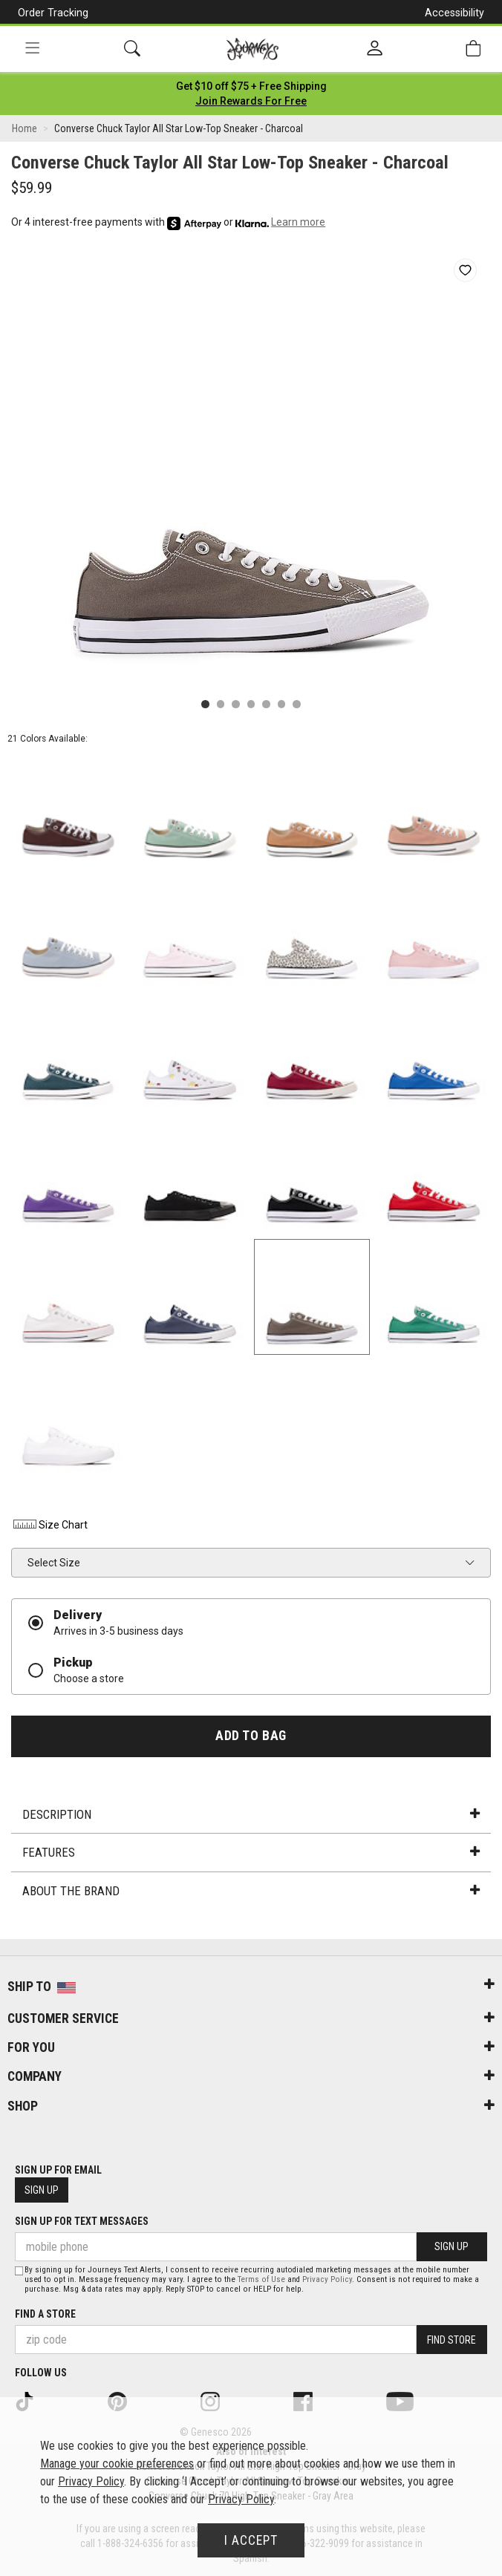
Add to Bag (250, 1735)
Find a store (45, 2314)
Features (250, 1852)
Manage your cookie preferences (117, 2463)
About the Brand (250, 1890)
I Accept (251, 2540)
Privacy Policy (327, 2279)
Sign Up (42, 2190)
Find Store (451, 2340)
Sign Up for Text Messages (82, 2221)
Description (250, 1814)
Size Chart (49, 1525)
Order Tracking (53, 13)
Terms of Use (261, 2279)
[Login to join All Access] (251, 86)
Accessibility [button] (454, 13)
